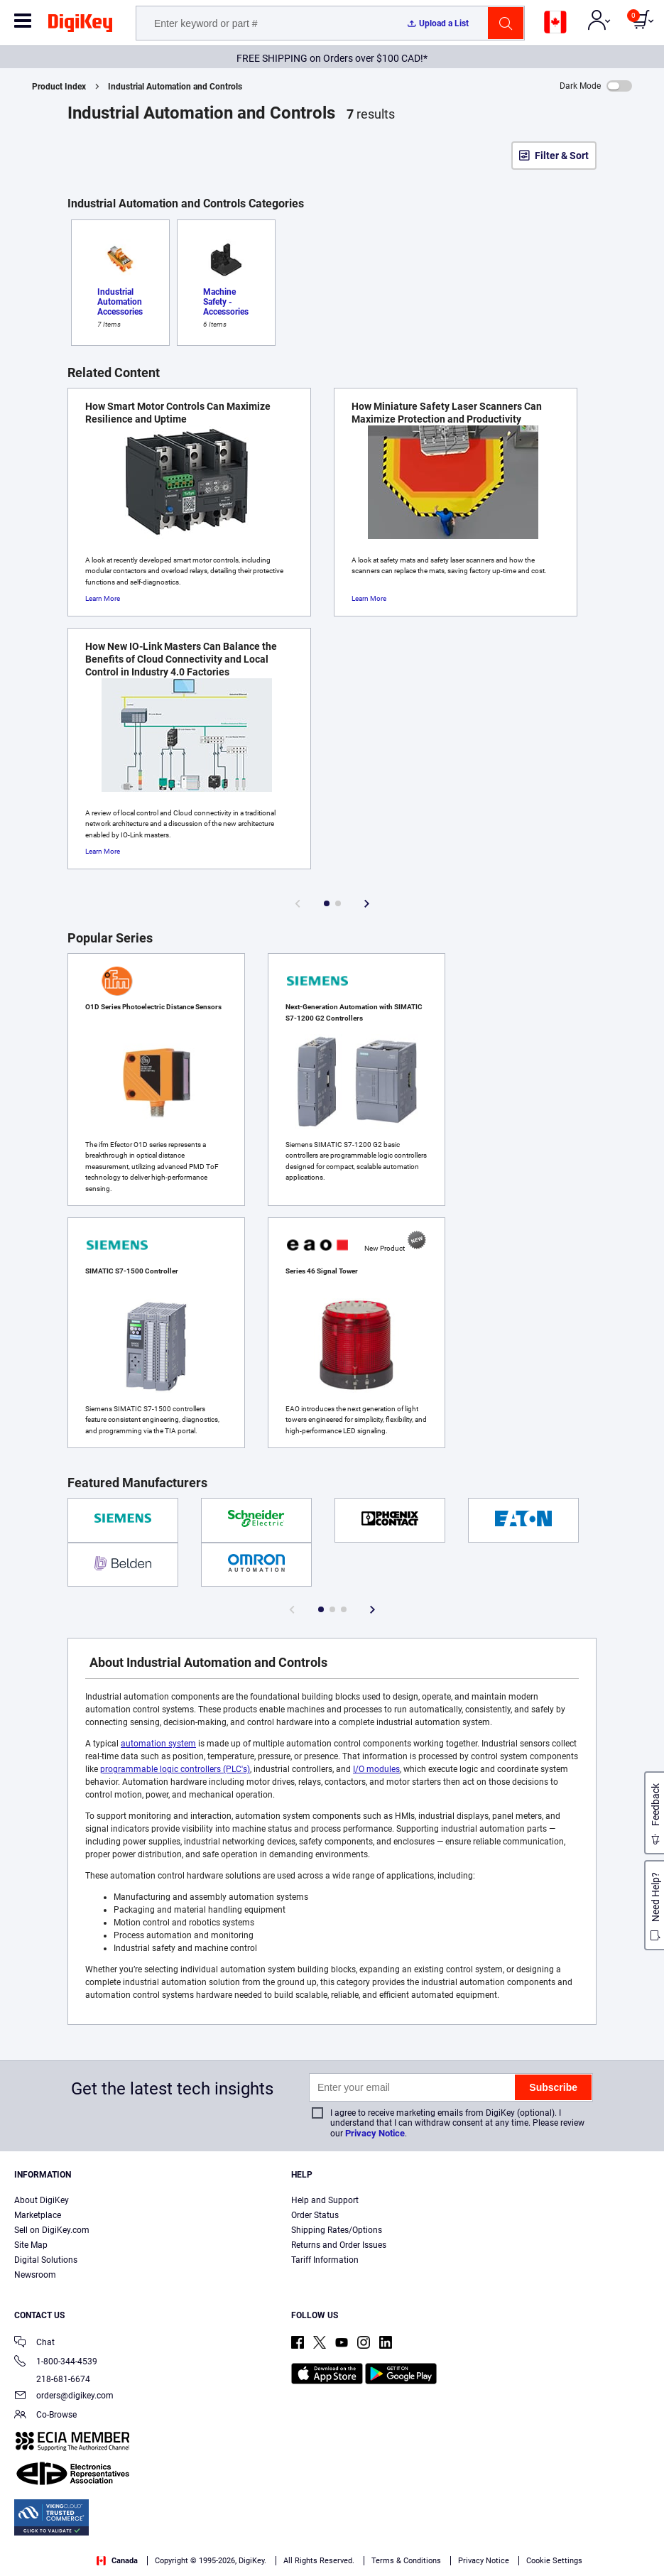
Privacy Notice (375, 2133)
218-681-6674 (52, 2379)
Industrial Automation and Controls (175, 87)
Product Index (59, 87)
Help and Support (325, 2200)
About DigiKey (41, 2200)
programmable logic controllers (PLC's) (175, 1769)
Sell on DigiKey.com (51, 2230)
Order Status (315, 2215)
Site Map (31, 2245)
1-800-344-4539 (55, 2362)
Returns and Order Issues (338, 2245)
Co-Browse (45, 2416)
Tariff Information (325, 2260)
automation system (158, 1744)
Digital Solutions (45, 2260)
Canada (117, 2560)
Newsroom (35, 2275)
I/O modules (376, 1769)
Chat (34, 2343)
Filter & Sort (562, 155)
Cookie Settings (554, 2560)
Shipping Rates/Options (336, 2230)
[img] (80, 25)
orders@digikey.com (64, 2396)
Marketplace (37, 2215)
